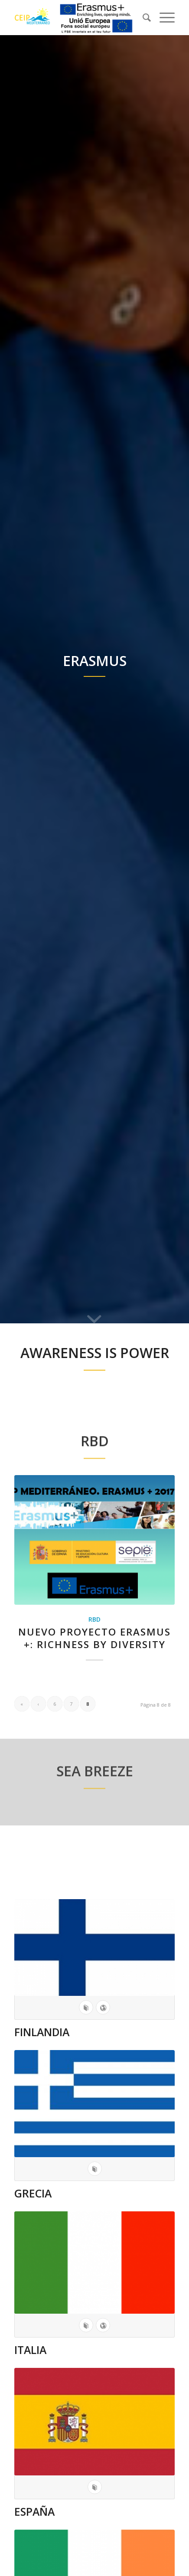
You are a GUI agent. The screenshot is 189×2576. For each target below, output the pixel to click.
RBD (94, 1619)
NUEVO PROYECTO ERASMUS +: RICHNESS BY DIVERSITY (94, 1638)
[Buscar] (142, 17)
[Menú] (163, 17)
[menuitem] (142, 17)
